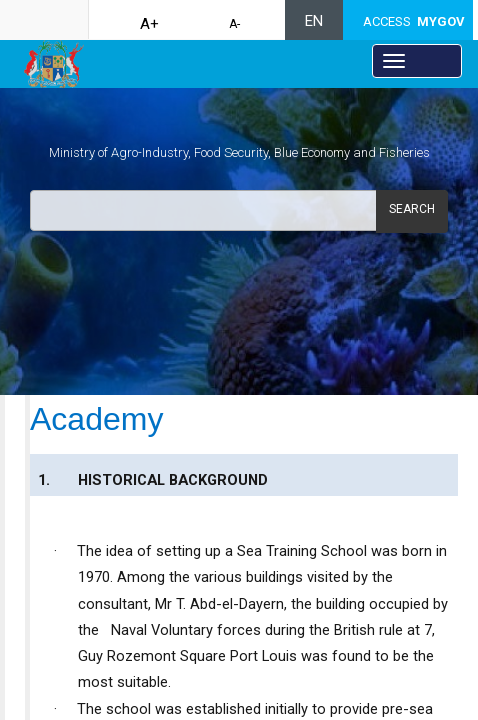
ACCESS (414, 21)
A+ (149, 24)
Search (412, 209)
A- (234, 24)
